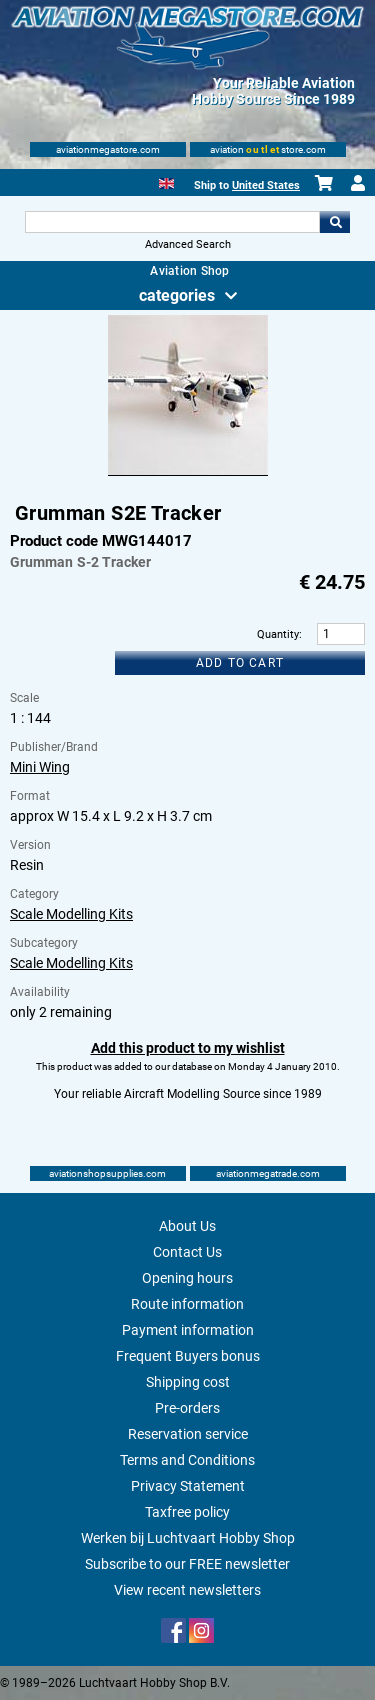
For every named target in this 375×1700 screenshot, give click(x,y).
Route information (187, 1304)
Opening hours (187, 1278)
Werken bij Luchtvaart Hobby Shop (188, 1538)
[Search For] (173, 222)
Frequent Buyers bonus (188, 1356)
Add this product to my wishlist (188, 1048)
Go (335, 222)
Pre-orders (187, 1408)
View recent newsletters (187, 1590)
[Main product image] (188, 472)
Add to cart (240, 663)
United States (266, 185)
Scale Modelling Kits (71, 914)
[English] (166, 181)
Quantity (278, 634)
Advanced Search (188, 244)
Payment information (188, 1330)
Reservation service (188, 1434)
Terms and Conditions (187, 1460)
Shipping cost (188, 1382)
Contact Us (187, 1252)
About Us (187, 1226)
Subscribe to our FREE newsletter (187, 1564)
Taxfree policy (187, 1512)
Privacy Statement (188, 1486)
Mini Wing (40, 767)
